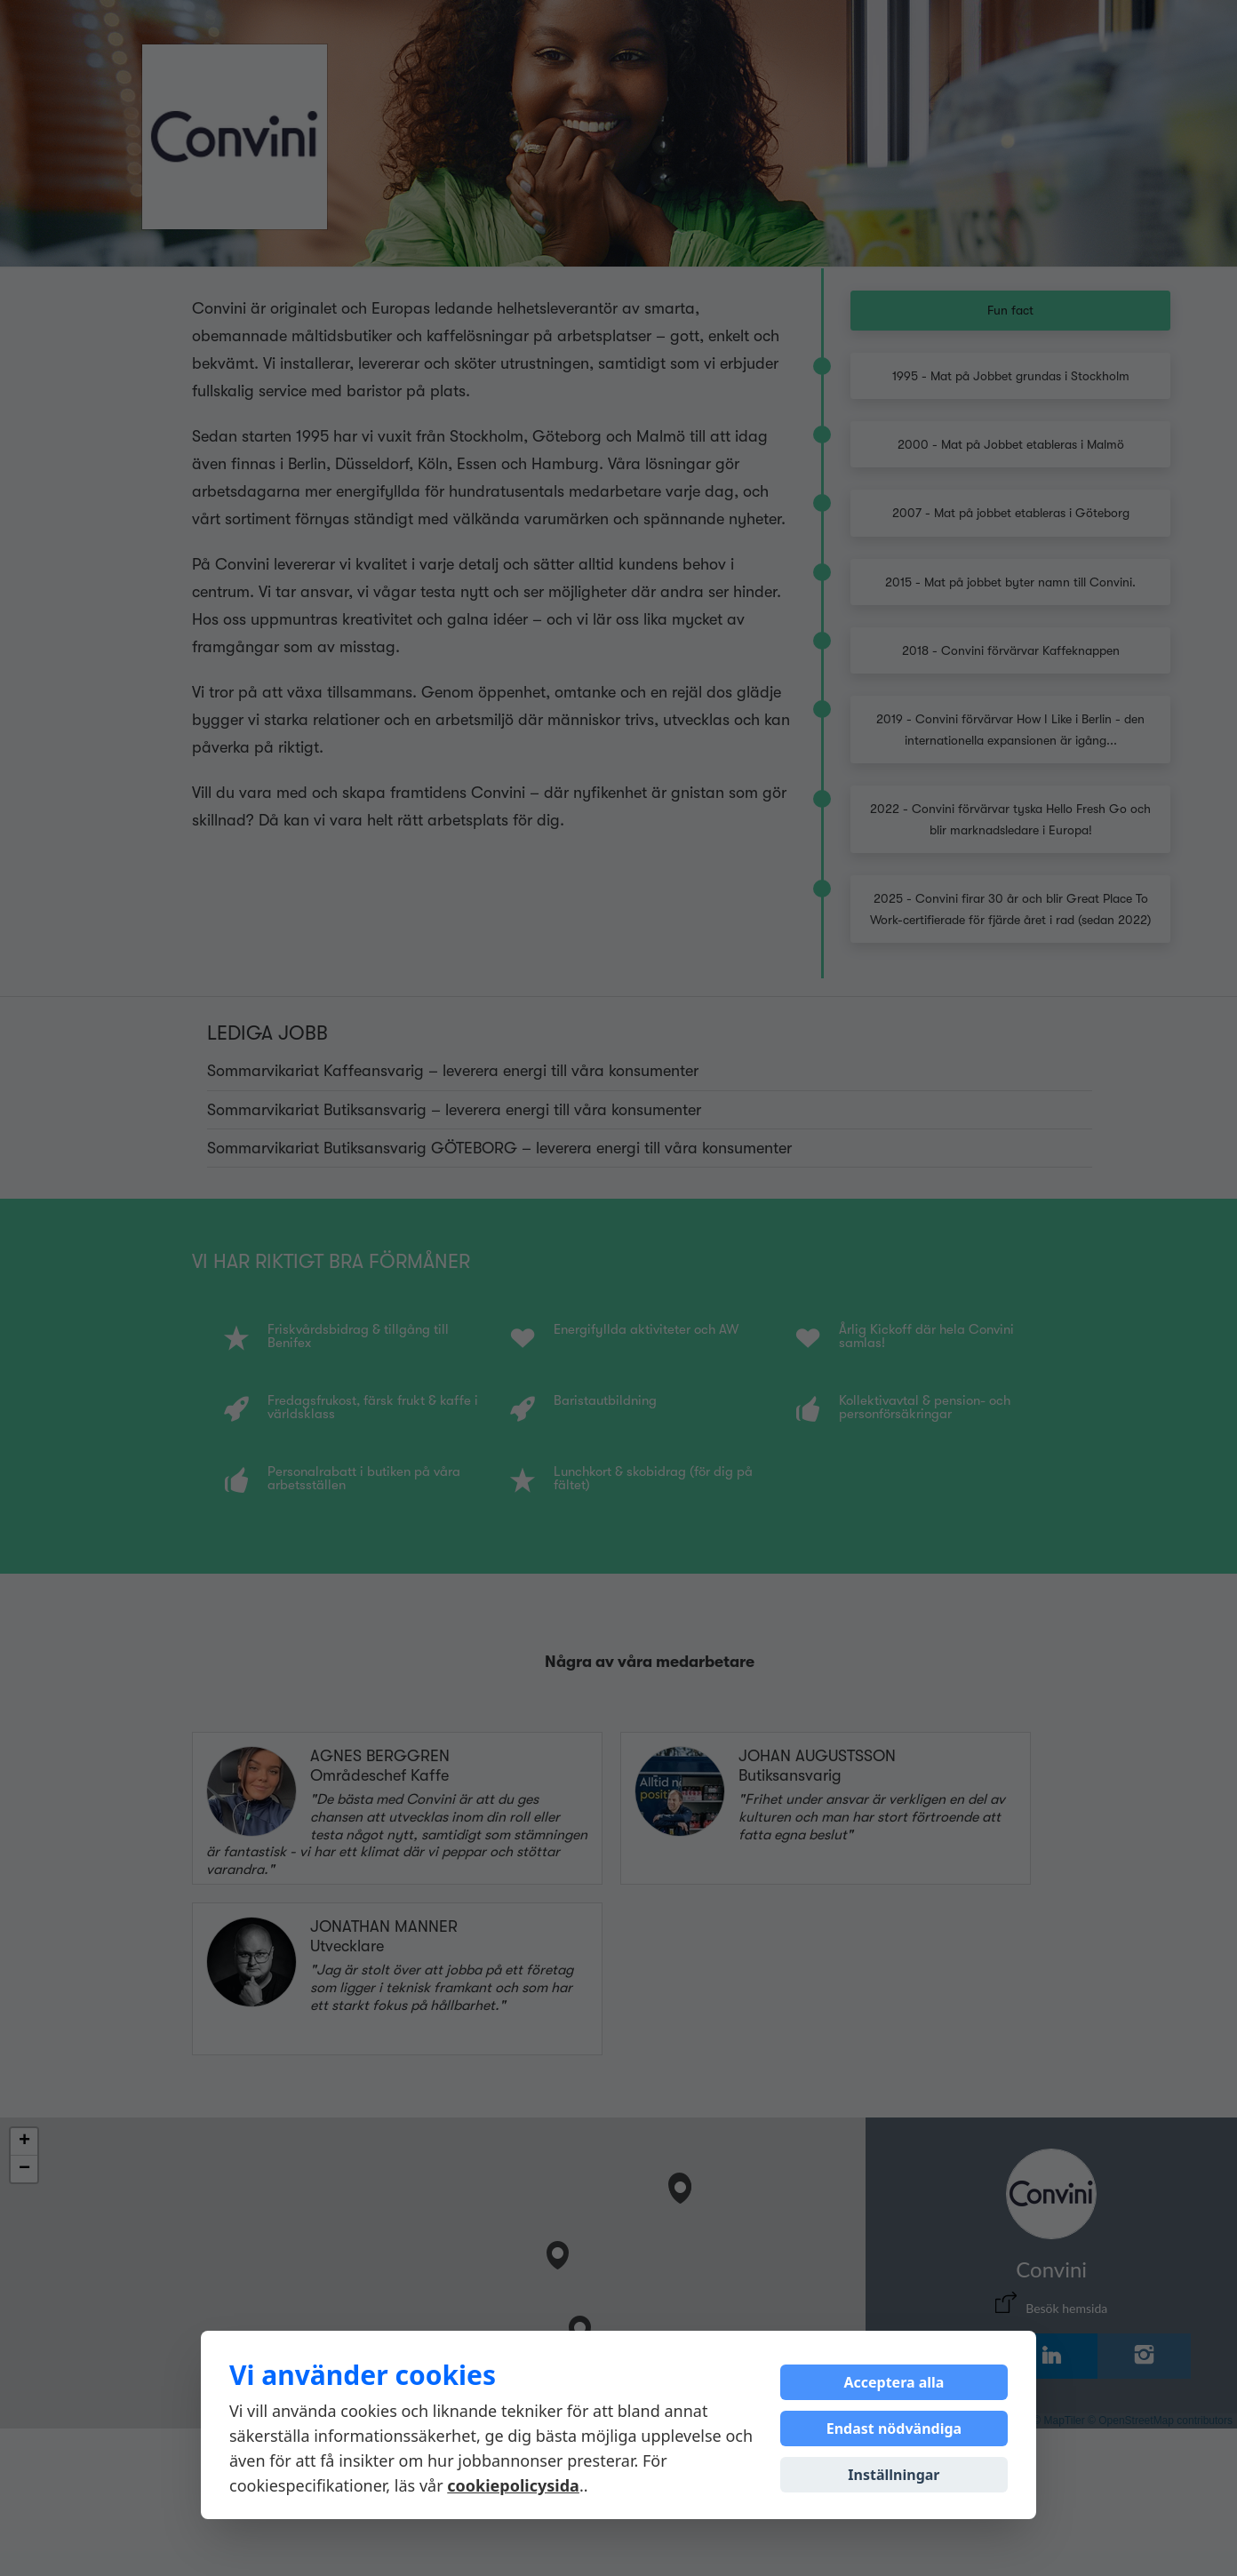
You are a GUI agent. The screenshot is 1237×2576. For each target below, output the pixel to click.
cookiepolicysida (513, 2485)
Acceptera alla (893, 2382)
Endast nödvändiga (894, 2428)
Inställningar (893, 2474)
